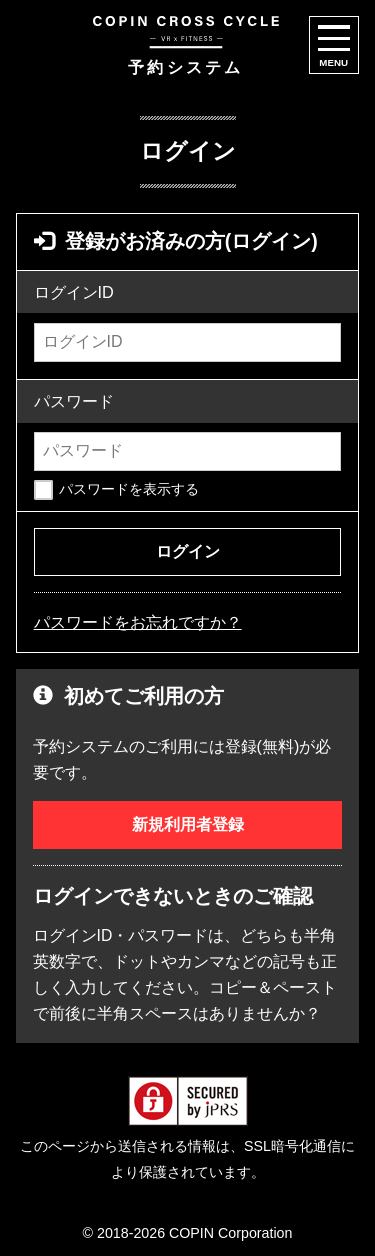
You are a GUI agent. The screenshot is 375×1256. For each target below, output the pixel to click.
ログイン (188, 551)
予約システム (186, 45)
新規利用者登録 (188, 824)
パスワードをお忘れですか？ (138, 622)
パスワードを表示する (129, 489)
